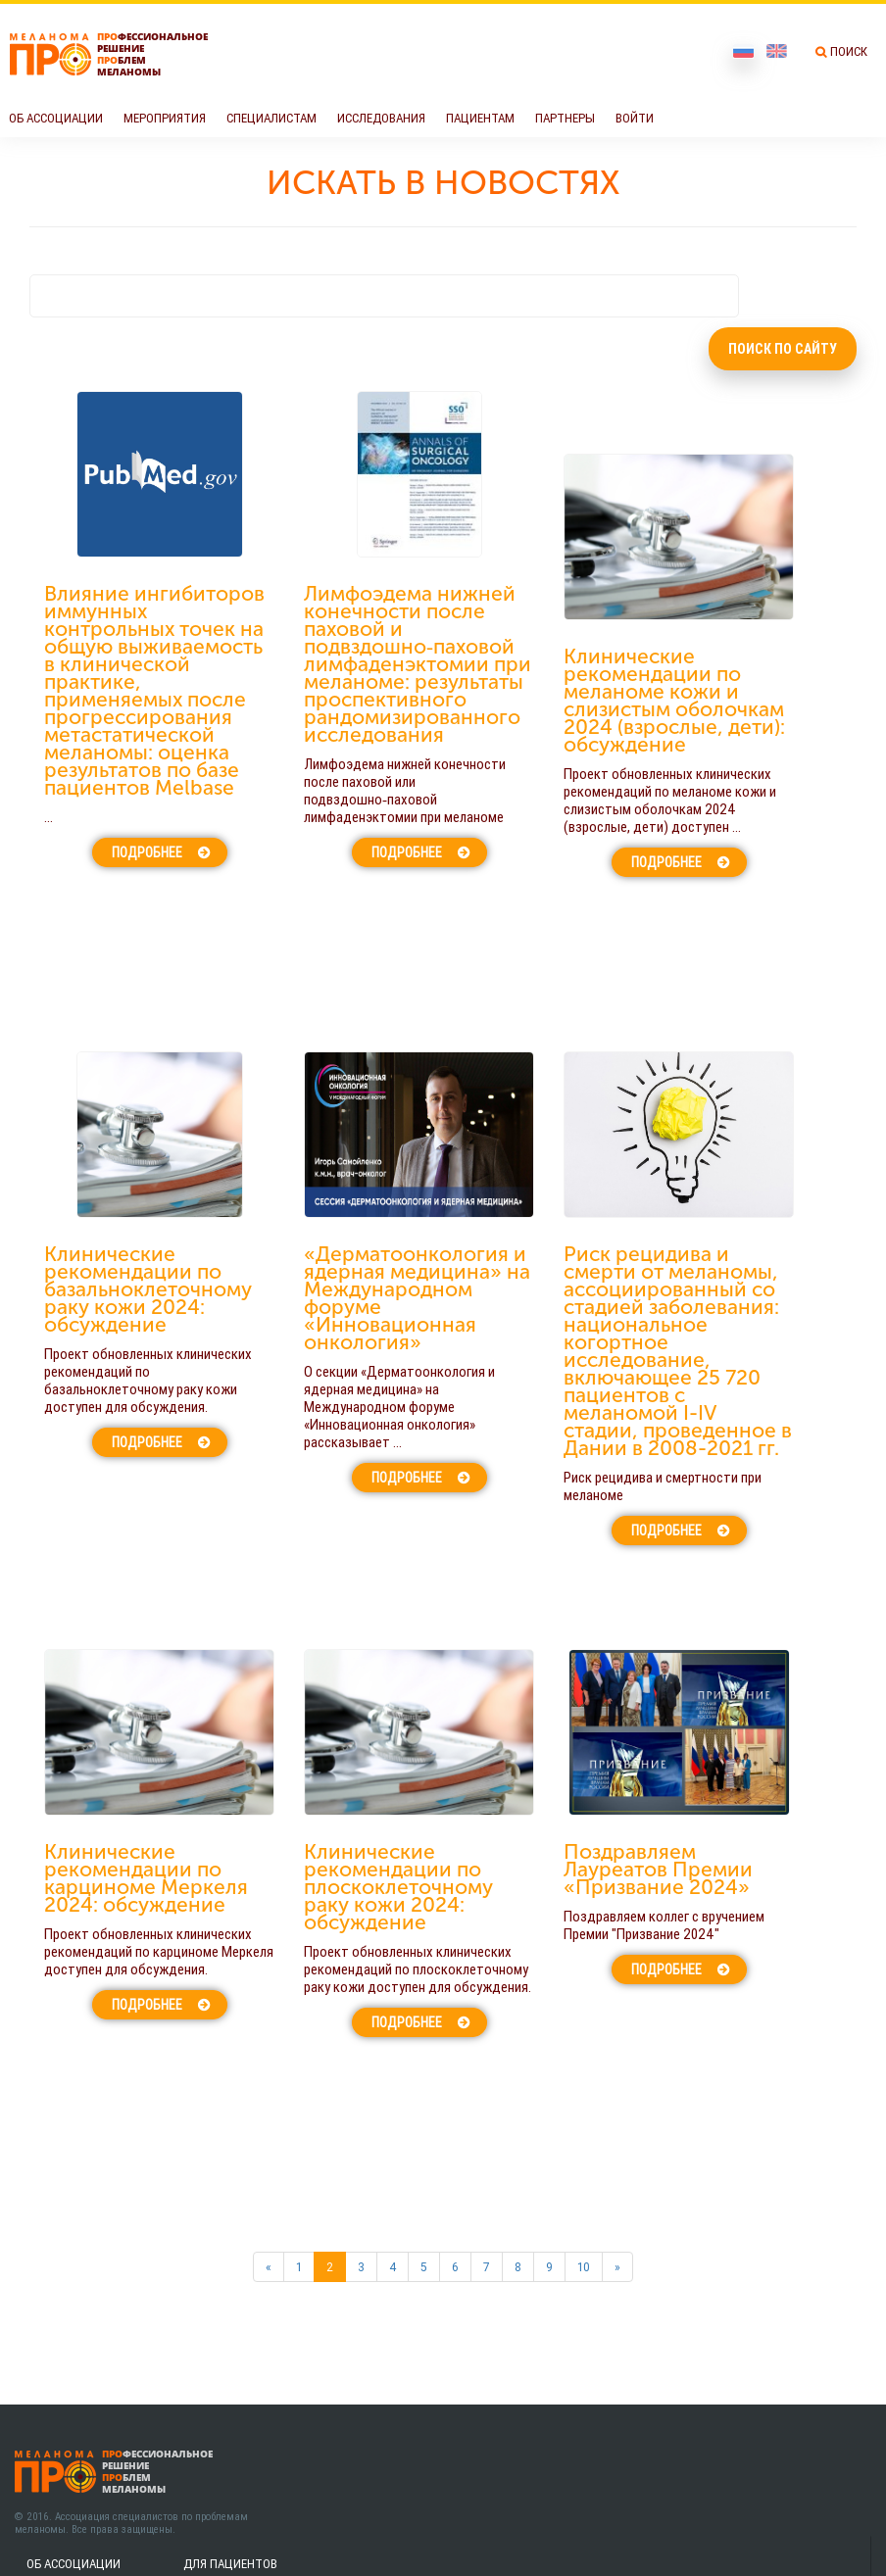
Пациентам (480, 118)
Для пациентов (230, 2563)
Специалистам (271, 118)
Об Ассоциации (56, 118)
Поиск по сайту (782, 349)
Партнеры (565, 118)
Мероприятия (164, 118)
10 (583, 2267)
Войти (634, 118)
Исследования (381, 118)
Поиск (848, 51)
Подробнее (147, 852)
